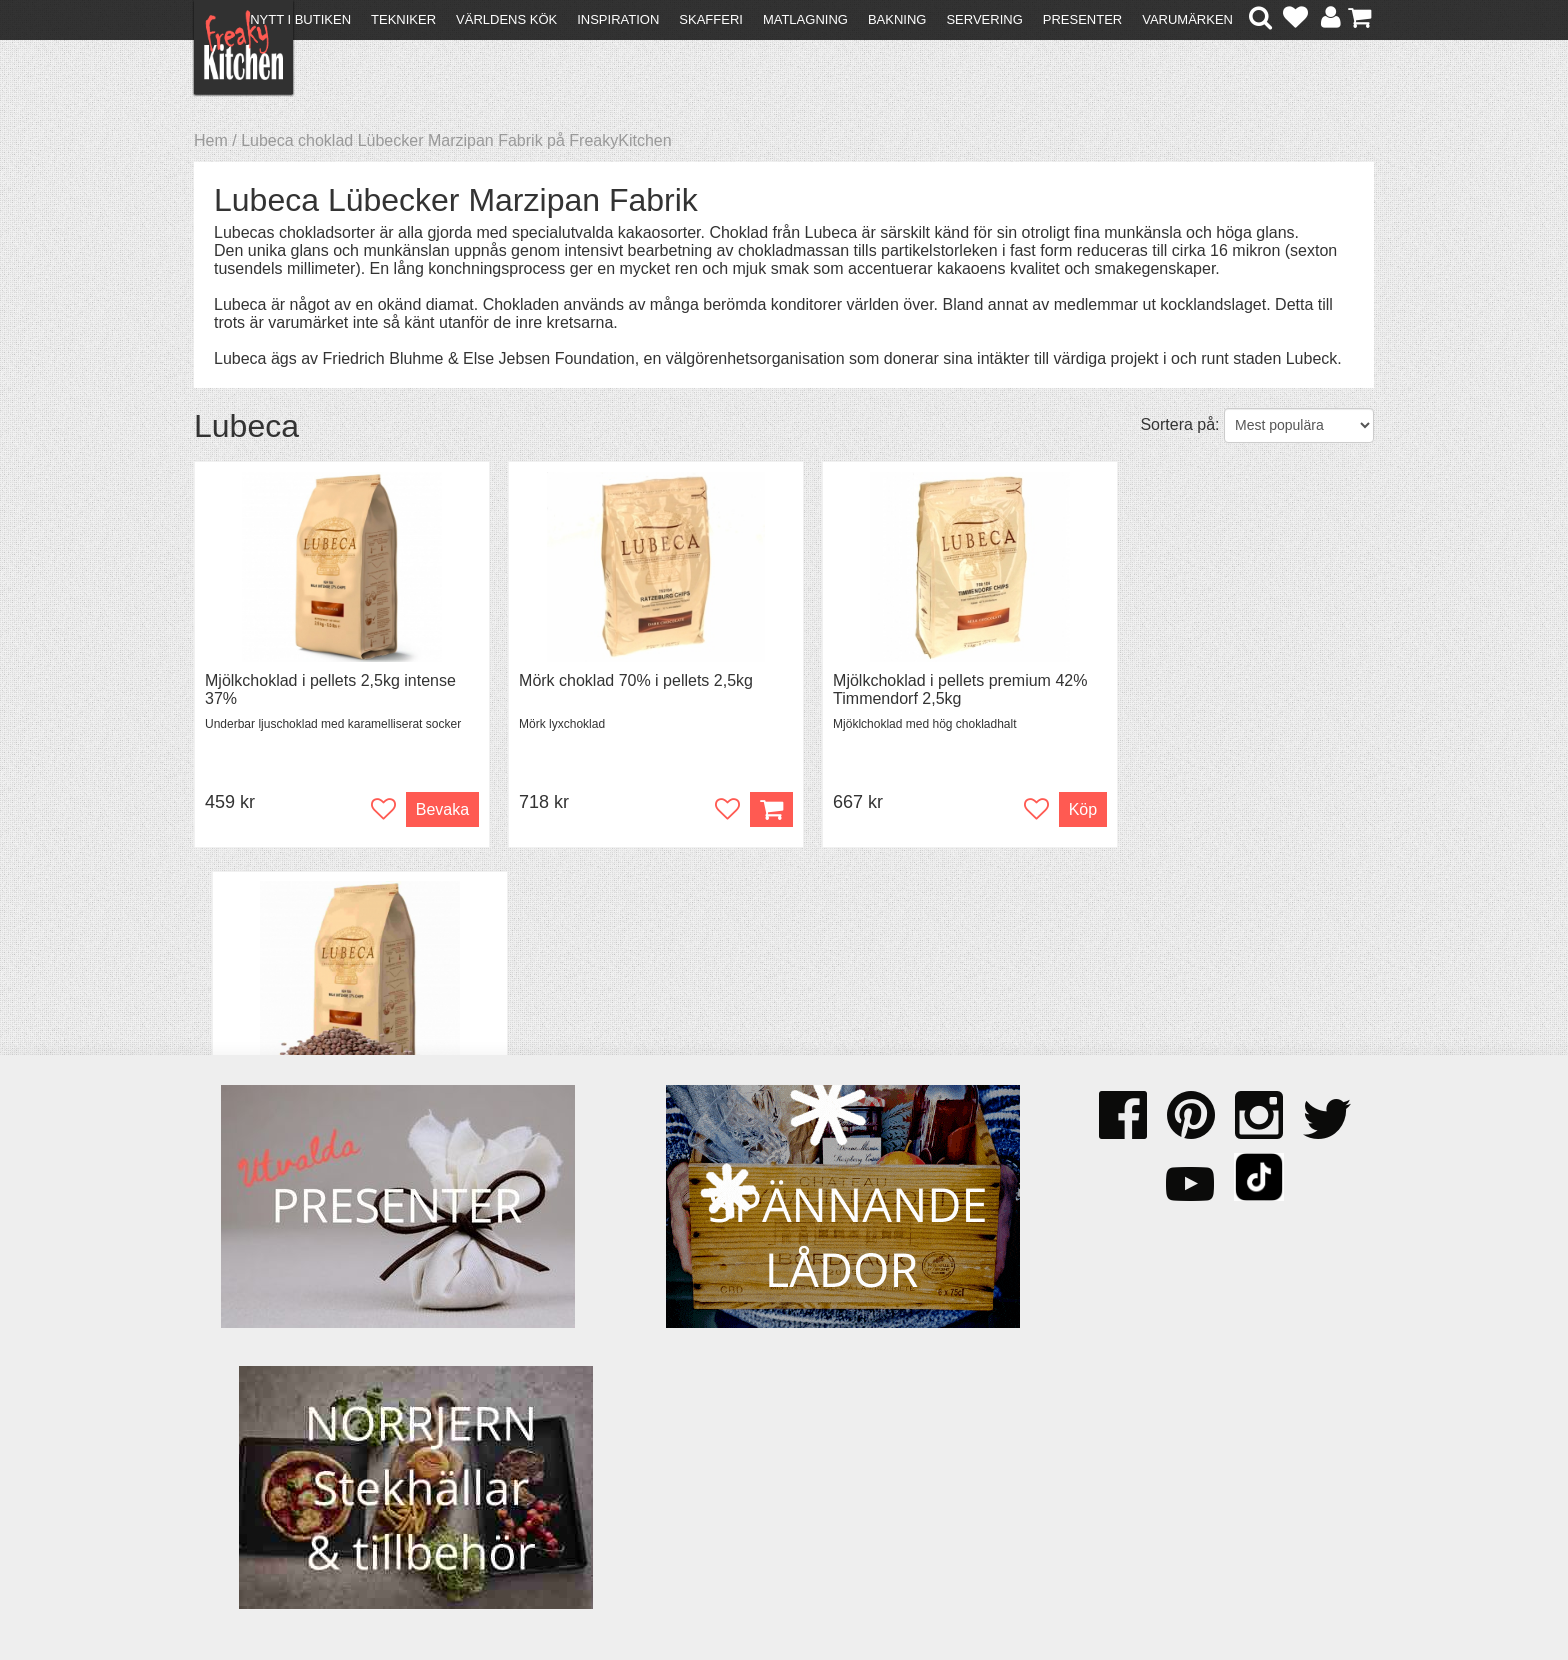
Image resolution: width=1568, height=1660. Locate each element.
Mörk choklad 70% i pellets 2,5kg (621, 680)
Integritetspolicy (259, 1478)
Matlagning (805, 19)
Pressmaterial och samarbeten (820, 1426)
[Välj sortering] (1299, 425)
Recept (514, 1406)
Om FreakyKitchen (778, 1408)
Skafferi (711, 19)
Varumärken (1187, 19)
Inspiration (618, 19)
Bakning (897, 19)
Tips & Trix (526, 1424)
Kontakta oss (250, 1406)
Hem (211, 140)
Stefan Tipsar (536, 1460)
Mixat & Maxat (539, 1442)
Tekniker (403, 19)
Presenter (1082, 19)
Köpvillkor (238, 1424)
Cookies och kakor (778, 1444)
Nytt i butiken (300, 19)
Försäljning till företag (280, 1460)
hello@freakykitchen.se (709, 1592)
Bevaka (426, 809)
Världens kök (506, 19)
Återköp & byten (261, 1442)
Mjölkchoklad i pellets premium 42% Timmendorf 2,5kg (931, 689)
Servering (984, 19)
